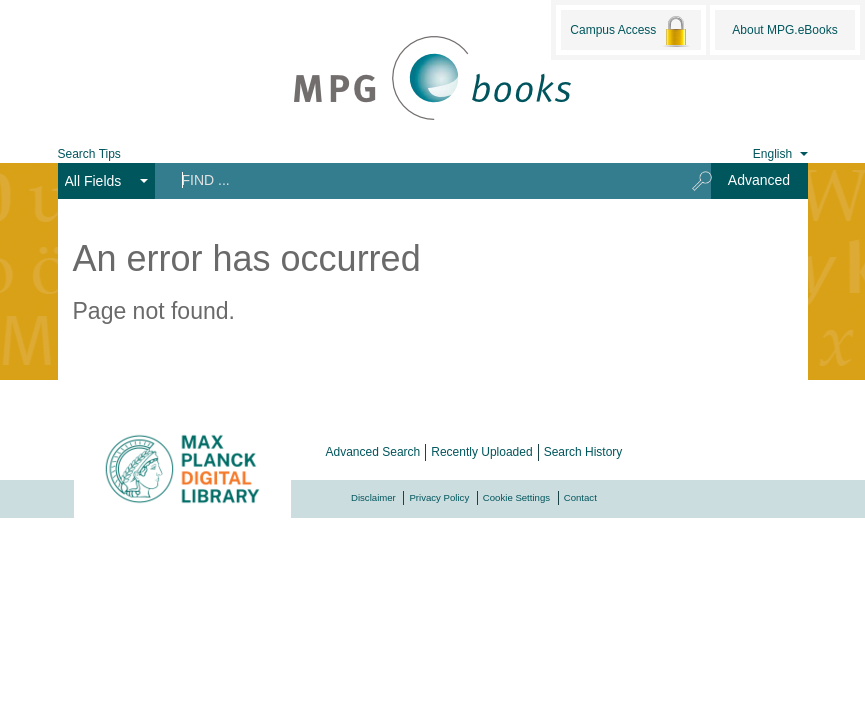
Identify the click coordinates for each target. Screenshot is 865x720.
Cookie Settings (516, 497)
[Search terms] (416, 180)
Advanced (759, 180)
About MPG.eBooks (784, 30)
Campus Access (630, 31)
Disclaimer (373, 497)
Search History (583, 452)
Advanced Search (373, 452)
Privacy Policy (439, 497)
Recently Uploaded (481, 452)
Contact (580, 497)
